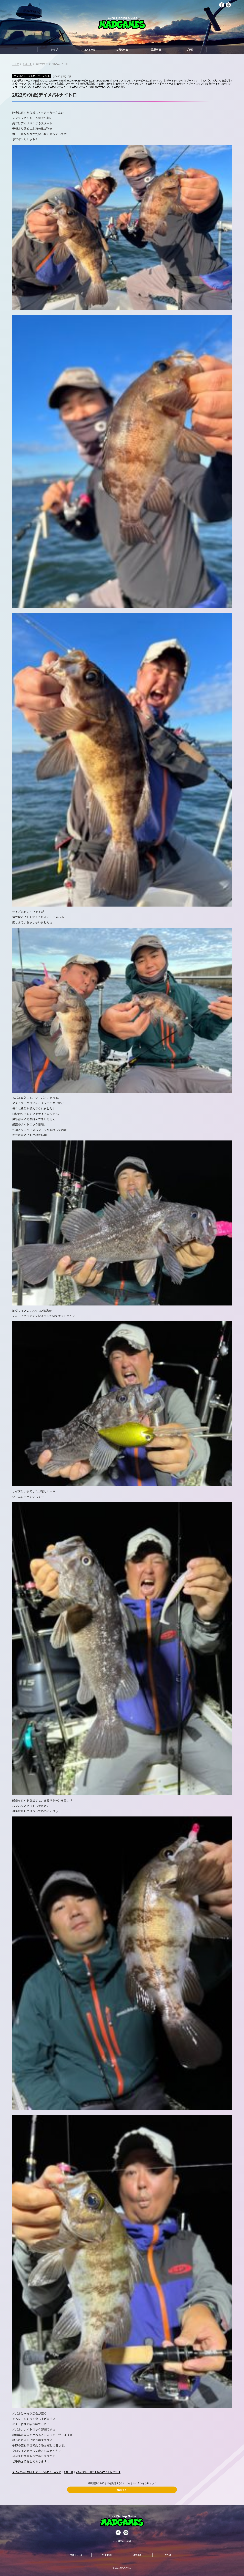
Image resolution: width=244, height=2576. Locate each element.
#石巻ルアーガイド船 (81, 86)
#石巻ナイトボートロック (189, 83)
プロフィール (76, 2554)
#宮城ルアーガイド (43, 83)
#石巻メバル (39, 86)
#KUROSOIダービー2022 (80, 80)
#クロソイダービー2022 (138, 80)
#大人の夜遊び (221, 80)
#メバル (207, 80)
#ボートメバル (193, 80)
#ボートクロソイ (174, 80)
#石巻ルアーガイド (58, 86)
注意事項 (137, 2554)
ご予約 (168, 2554)
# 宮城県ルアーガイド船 (25, 80)
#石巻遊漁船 (118, 86)
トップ (15, 64)
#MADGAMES (103, 80)
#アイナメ (118, 80)
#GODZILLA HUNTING (52, 80)
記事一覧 (27, 64)
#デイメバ (158, 80)
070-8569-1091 (122, 2541)
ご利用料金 (107, 2554)
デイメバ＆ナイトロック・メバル (31, 76)
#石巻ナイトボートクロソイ (129, 83)
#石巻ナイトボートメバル (160, 83)
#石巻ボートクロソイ (216, 83)
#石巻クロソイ (105, 83)
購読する (122, 2489)
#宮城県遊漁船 (87, 83)
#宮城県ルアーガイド (66, 83)
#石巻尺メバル (102, 86)
